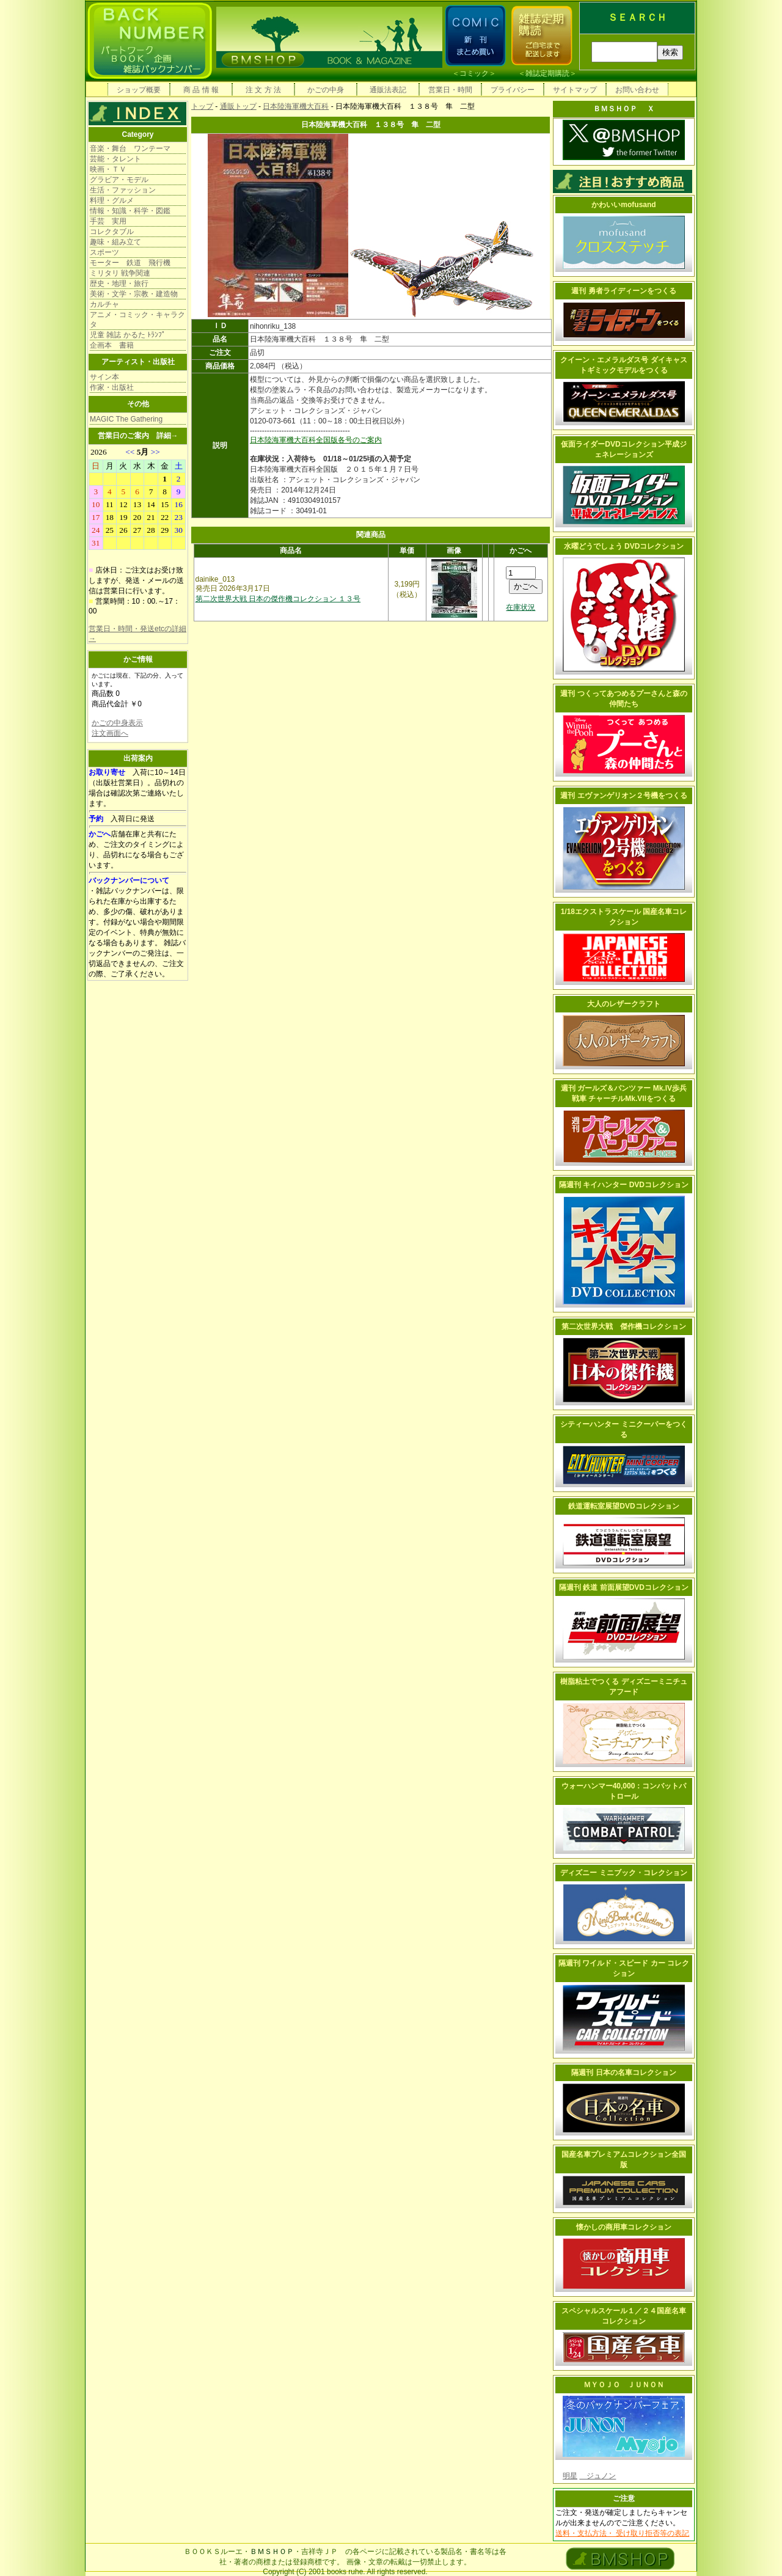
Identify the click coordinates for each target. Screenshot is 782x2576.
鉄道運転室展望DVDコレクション (623, 1506)
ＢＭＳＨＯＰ (272, 2551)
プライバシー (513, 90)
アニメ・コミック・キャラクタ (137, 319)
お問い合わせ (637, 90)
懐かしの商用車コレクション (623, 2227)
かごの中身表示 (117, 723)
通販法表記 (388, 90)
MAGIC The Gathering (126, 419)
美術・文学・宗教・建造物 (134, 294)
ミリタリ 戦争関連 (120, 273)
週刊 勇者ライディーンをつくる (623, 291)
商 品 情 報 (201, 90)
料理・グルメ (112, 200)
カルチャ (104, 304)
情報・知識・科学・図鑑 (130, 211)
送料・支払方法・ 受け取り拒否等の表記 (622, 2533)
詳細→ (167, 435)
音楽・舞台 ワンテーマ (130, 148)
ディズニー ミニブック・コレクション (623, 1872)
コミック (474, 73)
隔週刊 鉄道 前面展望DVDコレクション (624, 1587)
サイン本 (104, 377)
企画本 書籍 (112, 345)
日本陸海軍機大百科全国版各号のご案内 (316, 440)
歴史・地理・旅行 (119, 283)
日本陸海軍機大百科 (296, 106)
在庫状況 (520, 607)
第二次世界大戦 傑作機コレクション (623, 1326)
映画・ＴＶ (108, 169)
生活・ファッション (123, 190)
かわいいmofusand (623, 204)
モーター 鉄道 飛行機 (130, 262)
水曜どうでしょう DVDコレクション (624, 546)
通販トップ (238, 106)
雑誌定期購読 (547, 73)
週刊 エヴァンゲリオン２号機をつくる (623, 795)
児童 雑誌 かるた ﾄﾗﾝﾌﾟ (128, 335)
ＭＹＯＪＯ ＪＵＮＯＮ (623, 2384)
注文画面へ (110, 733)
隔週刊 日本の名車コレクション (623, 2072)
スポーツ (104, 252)
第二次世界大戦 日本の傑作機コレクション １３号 (278, 599)
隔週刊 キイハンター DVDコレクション (624, 1184)
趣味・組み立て (115, 242)
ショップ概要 (139, 90)
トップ (202, 106)
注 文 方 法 (263, 90)
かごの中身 (325, 90)
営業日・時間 (450, 90)
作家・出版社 (112, 387)
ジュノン (597, 2476)
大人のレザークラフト (623, 1004)
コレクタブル (112, 231)
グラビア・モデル (119, 179)
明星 (570, 2476)
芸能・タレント (115, 159)
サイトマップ (575, 90)
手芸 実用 (108, 221)
